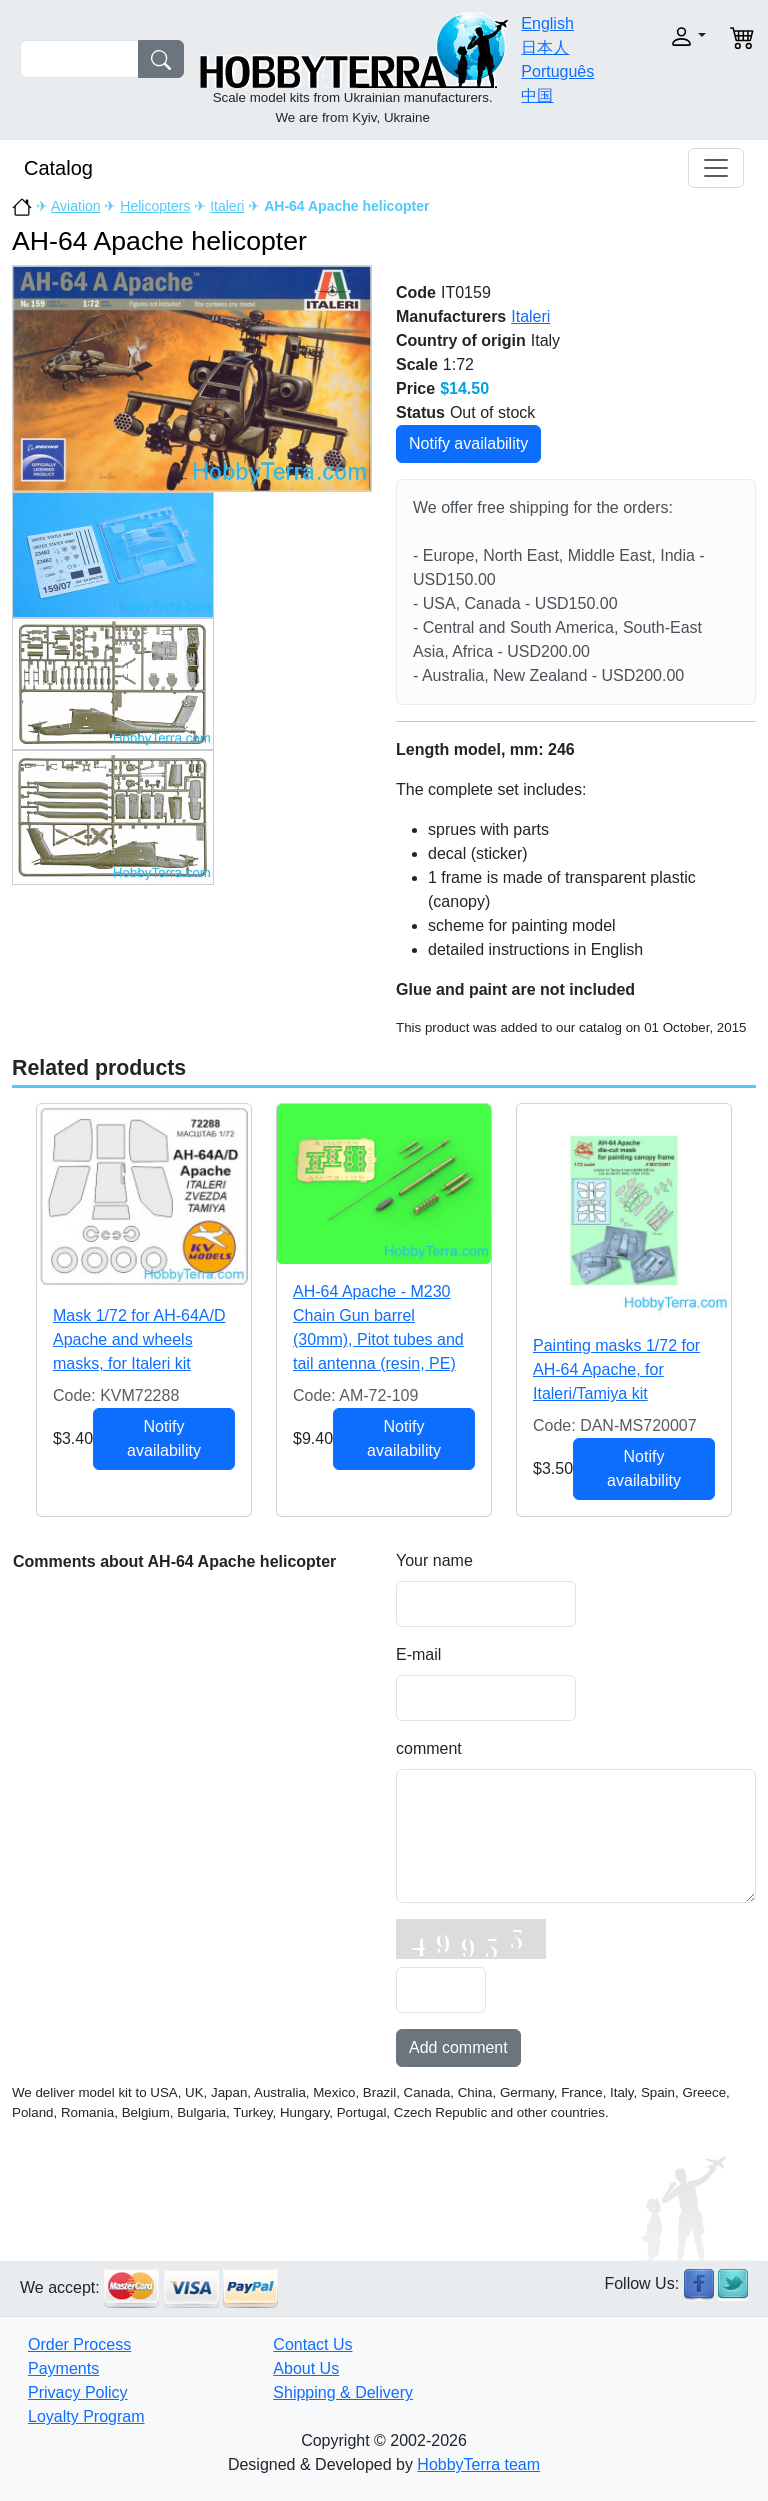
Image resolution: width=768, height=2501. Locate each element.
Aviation (76, 206)
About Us (306, 2368)
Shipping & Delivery (343, 2392)
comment (429, 1748)
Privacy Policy (78, 2392)
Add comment (458, 2047)
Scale (417, 364)
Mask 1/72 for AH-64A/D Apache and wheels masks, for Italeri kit (139, 1339)
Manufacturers (451, 316)
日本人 (545, 47)
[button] (677, 36)
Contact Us (312, 2344)
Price (415, 388)
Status (420, 412)
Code (416, 292)
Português (557, 71)
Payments (63, 2368)
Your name (434, 1560)
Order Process (79, 2344)
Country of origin (461, 340)
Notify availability (468, 443)
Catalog (58, 168)
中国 (537, 95)
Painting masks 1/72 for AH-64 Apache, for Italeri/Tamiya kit (616, 1369)
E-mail (418, 1654)
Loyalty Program (86, 2416)
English (547, 23)
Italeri (227, 206)
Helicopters (155, 206)
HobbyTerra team (478, 2464)
